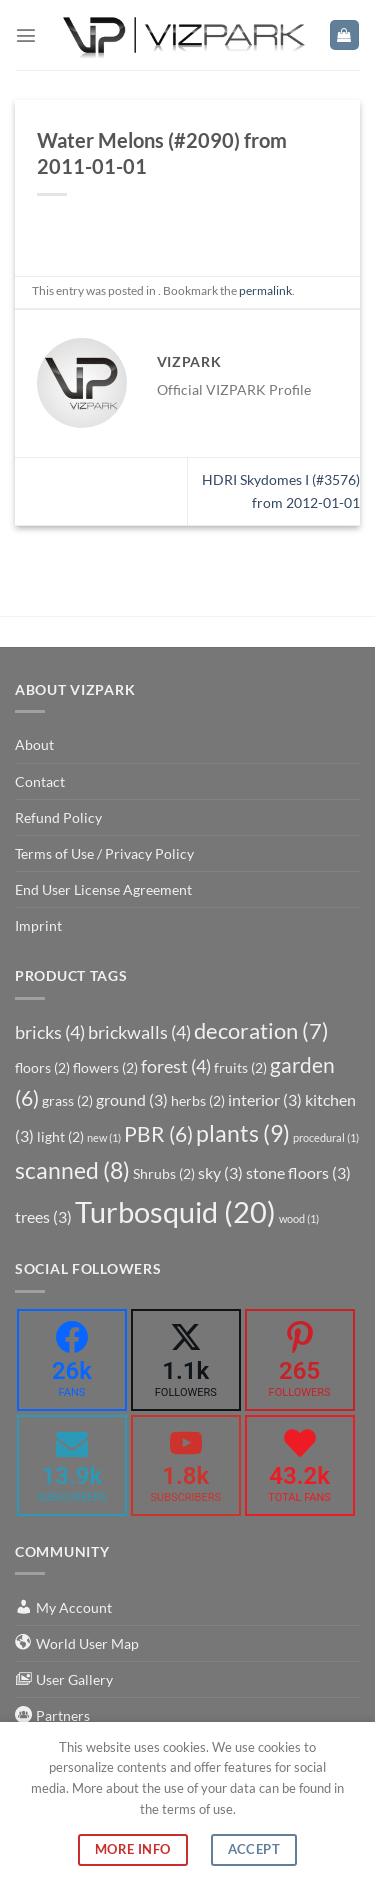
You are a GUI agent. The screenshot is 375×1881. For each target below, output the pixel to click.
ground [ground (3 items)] (132, 1099)
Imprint (38, 925)
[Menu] (26, 35)
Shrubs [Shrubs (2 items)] (164, 1173)
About (34, 744)
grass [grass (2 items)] (67, 1100)
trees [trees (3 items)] (43, 1216)
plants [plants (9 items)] (243, 1133)
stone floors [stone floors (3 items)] (298, 1172)
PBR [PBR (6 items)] (158, 1134)
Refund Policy (58, 817)
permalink (265, 290)
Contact (40, 781)
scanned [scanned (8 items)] (72, 1170)
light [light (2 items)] (60, 1136)
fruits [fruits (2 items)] (240, 1067)
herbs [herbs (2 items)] (198, 1100)
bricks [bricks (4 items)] (50, 1032)
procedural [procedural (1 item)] (326, 1137)
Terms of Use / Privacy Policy (104, 853)
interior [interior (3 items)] (265, 1099)
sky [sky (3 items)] (220, 1172)
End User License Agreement (103, 889)
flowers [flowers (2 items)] (105, 1067)
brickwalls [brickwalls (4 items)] (139, 1032)
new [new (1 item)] (104, 1137)
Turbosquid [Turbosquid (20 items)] (175, 1211)
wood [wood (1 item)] (299, 1218)
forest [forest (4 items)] (176, 1066)
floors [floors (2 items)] (42, 1067)
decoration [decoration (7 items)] (261, 1031)
